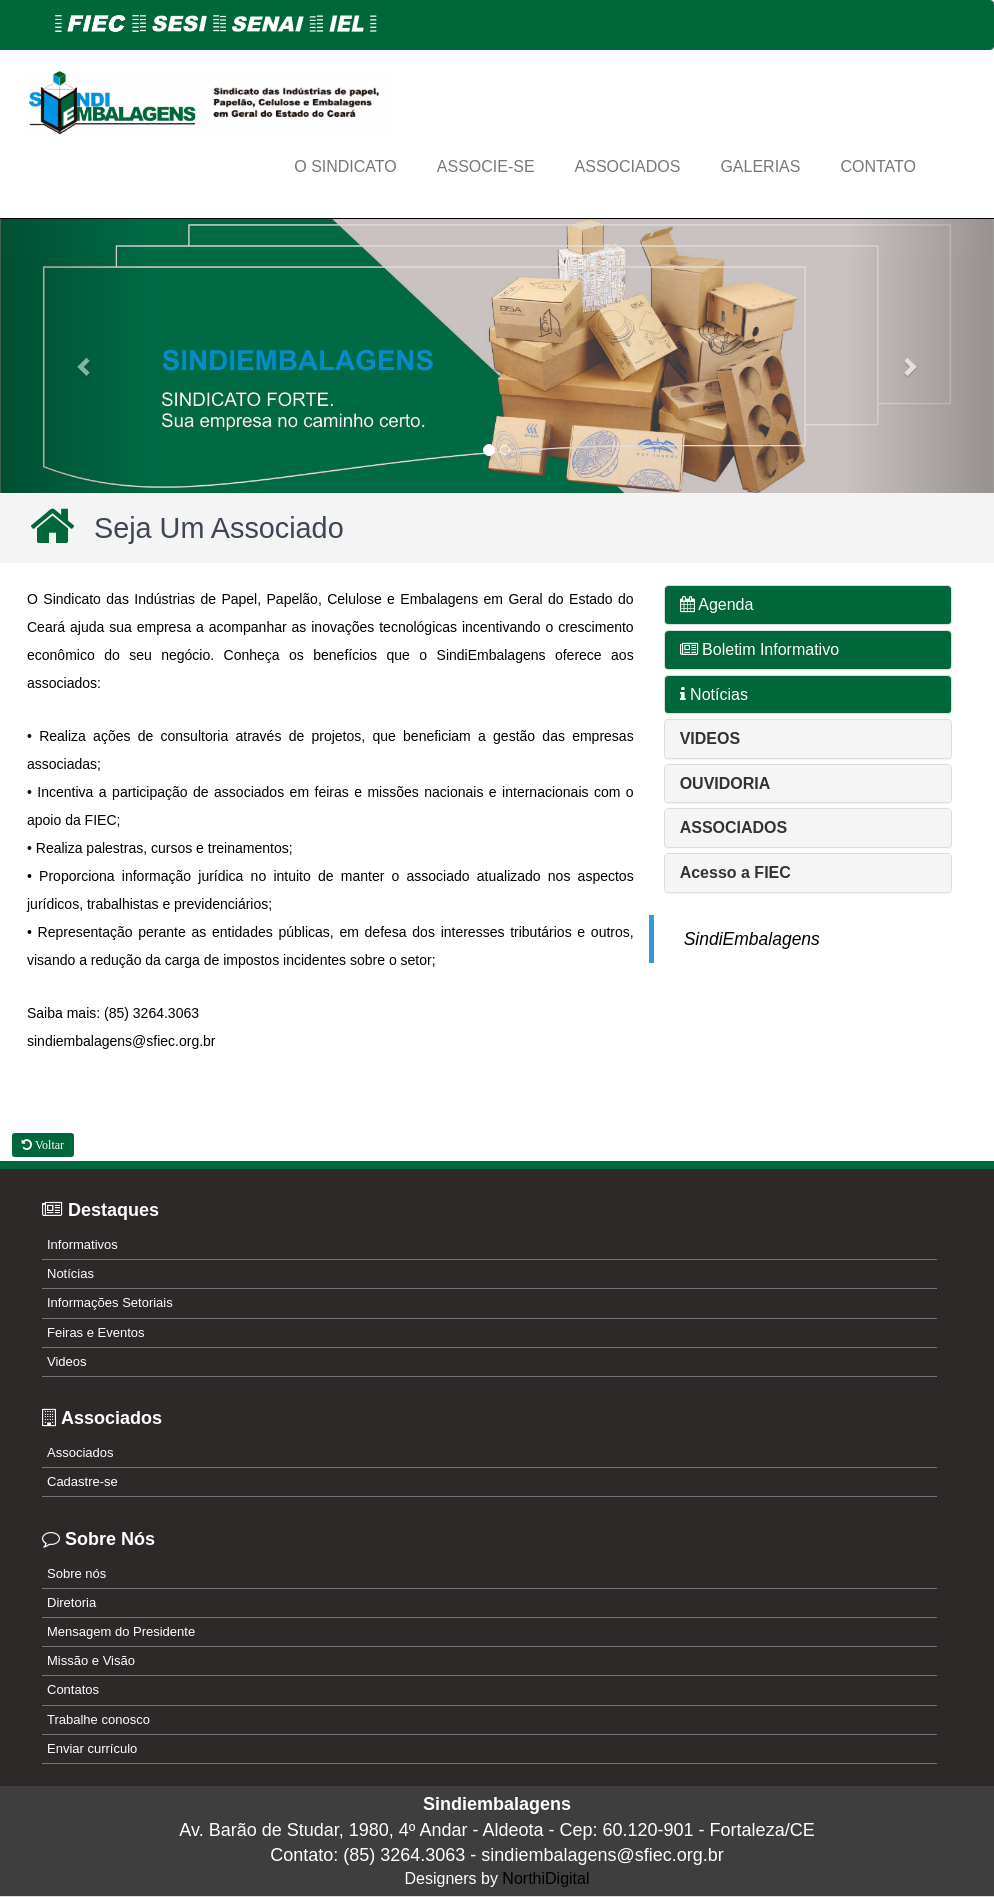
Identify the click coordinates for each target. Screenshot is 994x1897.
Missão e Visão (91, 1660)
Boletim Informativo (759, 649)
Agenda (717, 604)
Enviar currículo (92, 1748)
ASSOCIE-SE (486, 166)
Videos (67, 1361)
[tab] (808, 605)
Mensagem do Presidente (121, 1631)
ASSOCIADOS (628, 166)
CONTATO (878, 166)
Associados (80, 1452)
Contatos (73, 1689)
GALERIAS (760, 166)
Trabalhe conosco (98, 1719)
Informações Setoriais (110, 1302)
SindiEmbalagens (752, 939)
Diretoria (71, 1602)
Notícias (714, 694)
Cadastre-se (82, 1481)
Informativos (82, 1244)
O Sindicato (345, 166)
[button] (74, 356)
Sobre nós (76, 1573)
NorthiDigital (545, 1878)
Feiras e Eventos (96, 1332)
